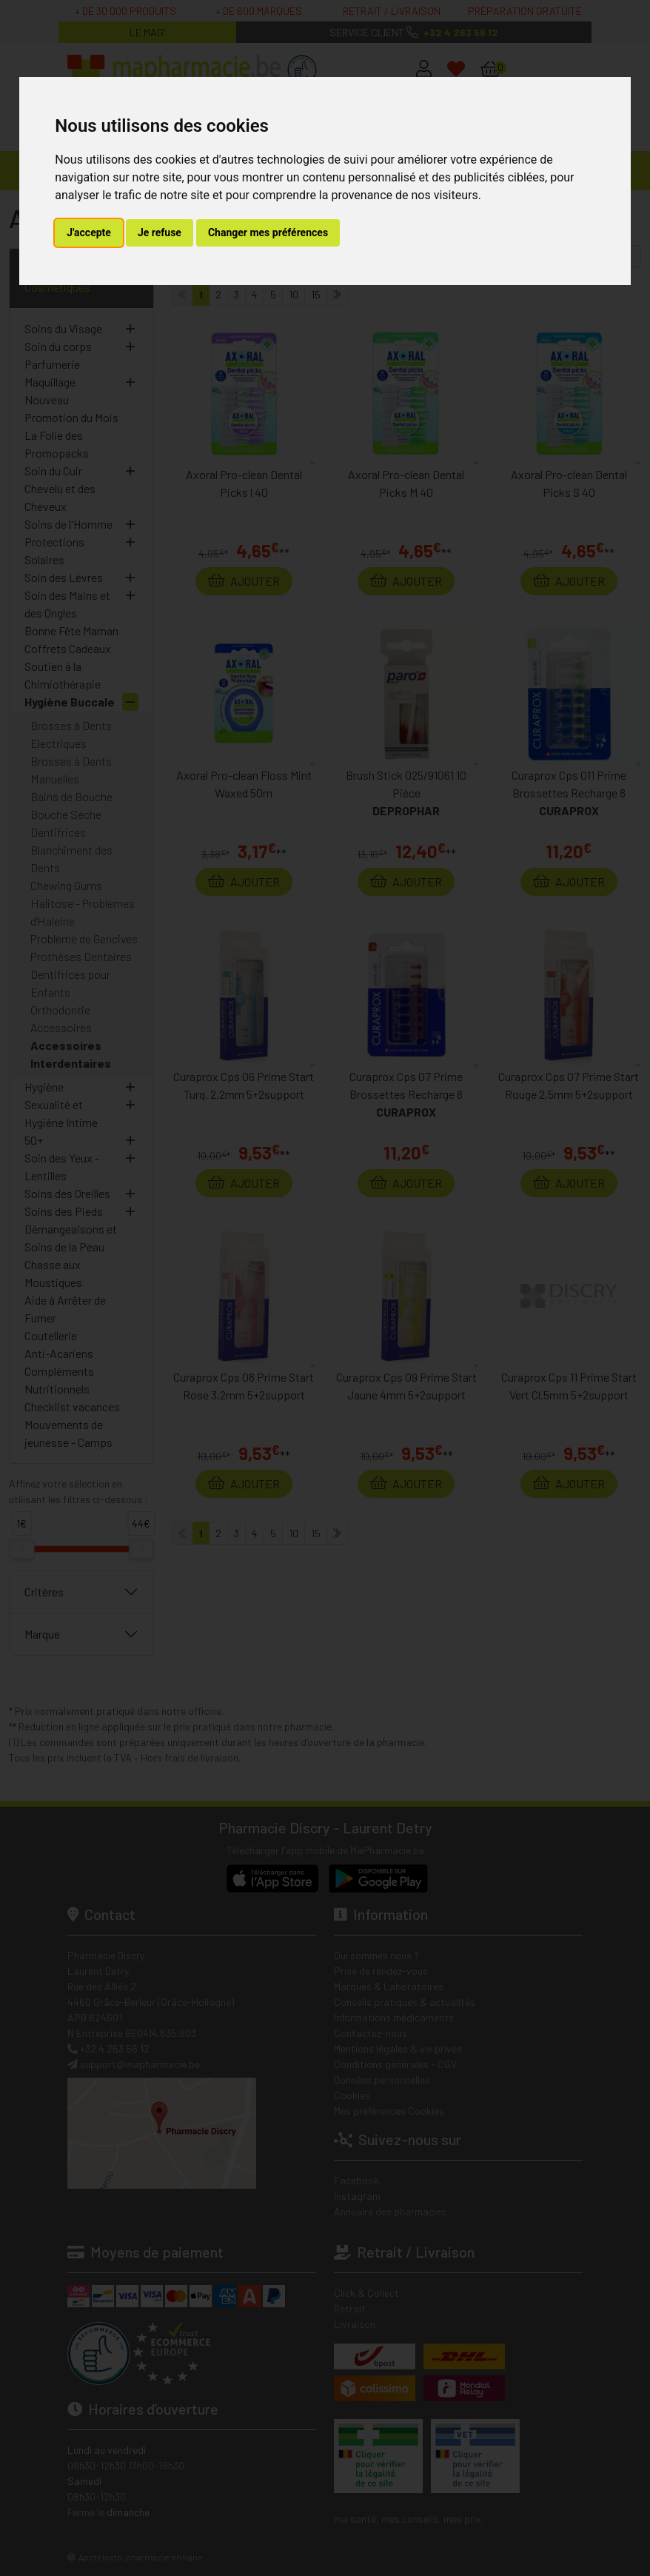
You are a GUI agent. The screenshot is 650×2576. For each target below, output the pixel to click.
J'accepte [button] (89, 232)
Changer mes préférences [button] (268, 232)
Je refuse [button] (159, 232)
